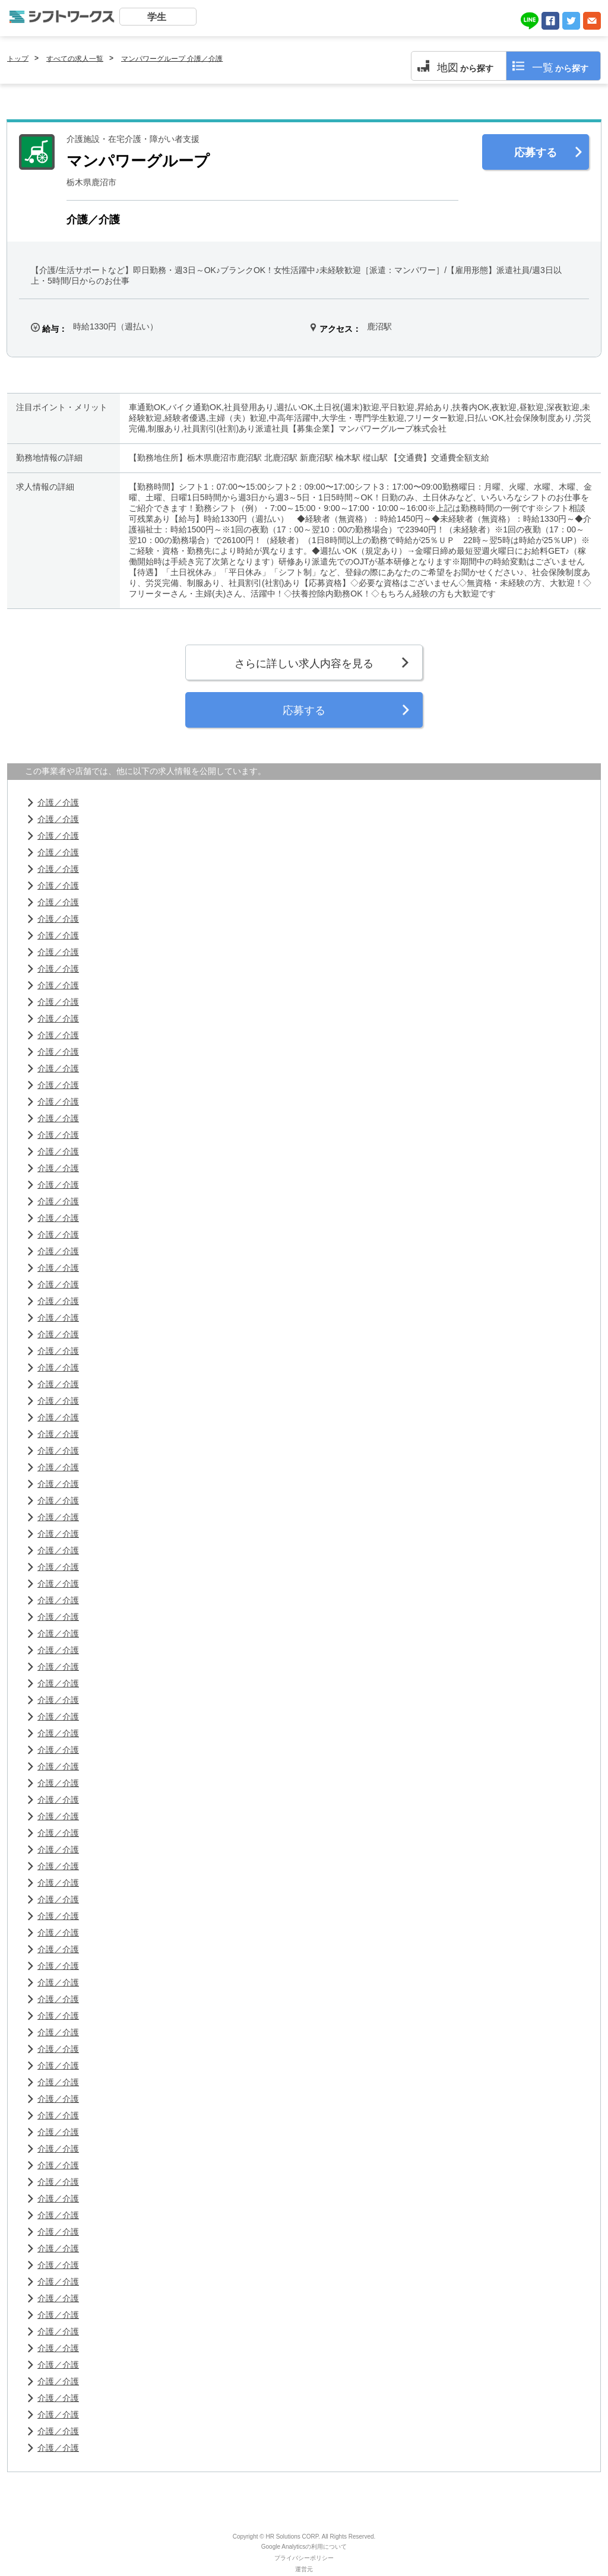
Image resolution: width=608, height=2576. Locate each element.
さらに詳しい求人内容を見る (304, 664)
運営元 (304, 2569)
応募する (535, 152)
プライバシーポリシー (304, 2558)
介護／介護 (58, 802)
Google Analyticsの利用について (304, 2546)
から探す (465, 68)
